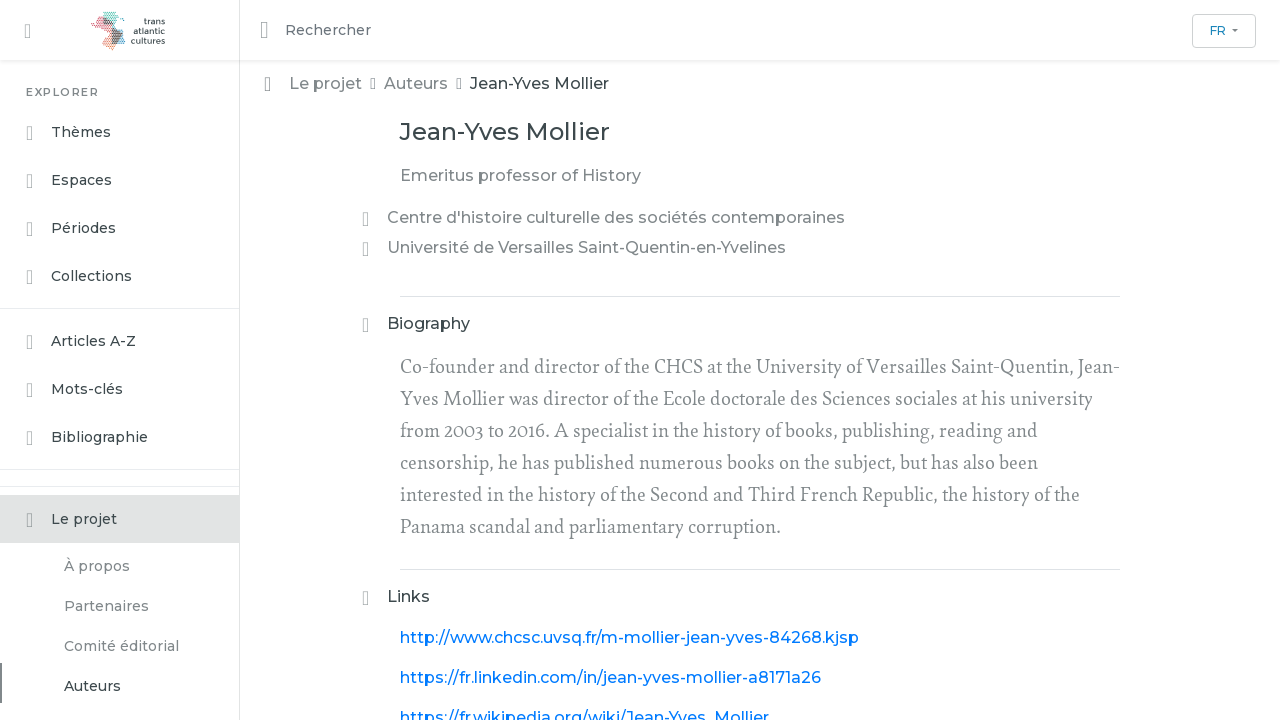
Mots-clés (74, 390)
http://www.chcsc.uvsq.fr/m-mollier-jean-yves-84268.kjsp (629, 637)
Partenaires (106, 606)
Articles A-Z (81, 342)
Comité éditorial (121, 646)
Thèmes (68, 133)
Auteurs (92, 686)
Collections (79, 277)
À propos (97, 566)
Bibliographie (87, 438)
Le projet (71, 520)
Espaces (69, 181)
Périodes (71, 229)
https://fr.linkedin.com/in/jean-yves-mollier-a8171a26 (610, 677)
